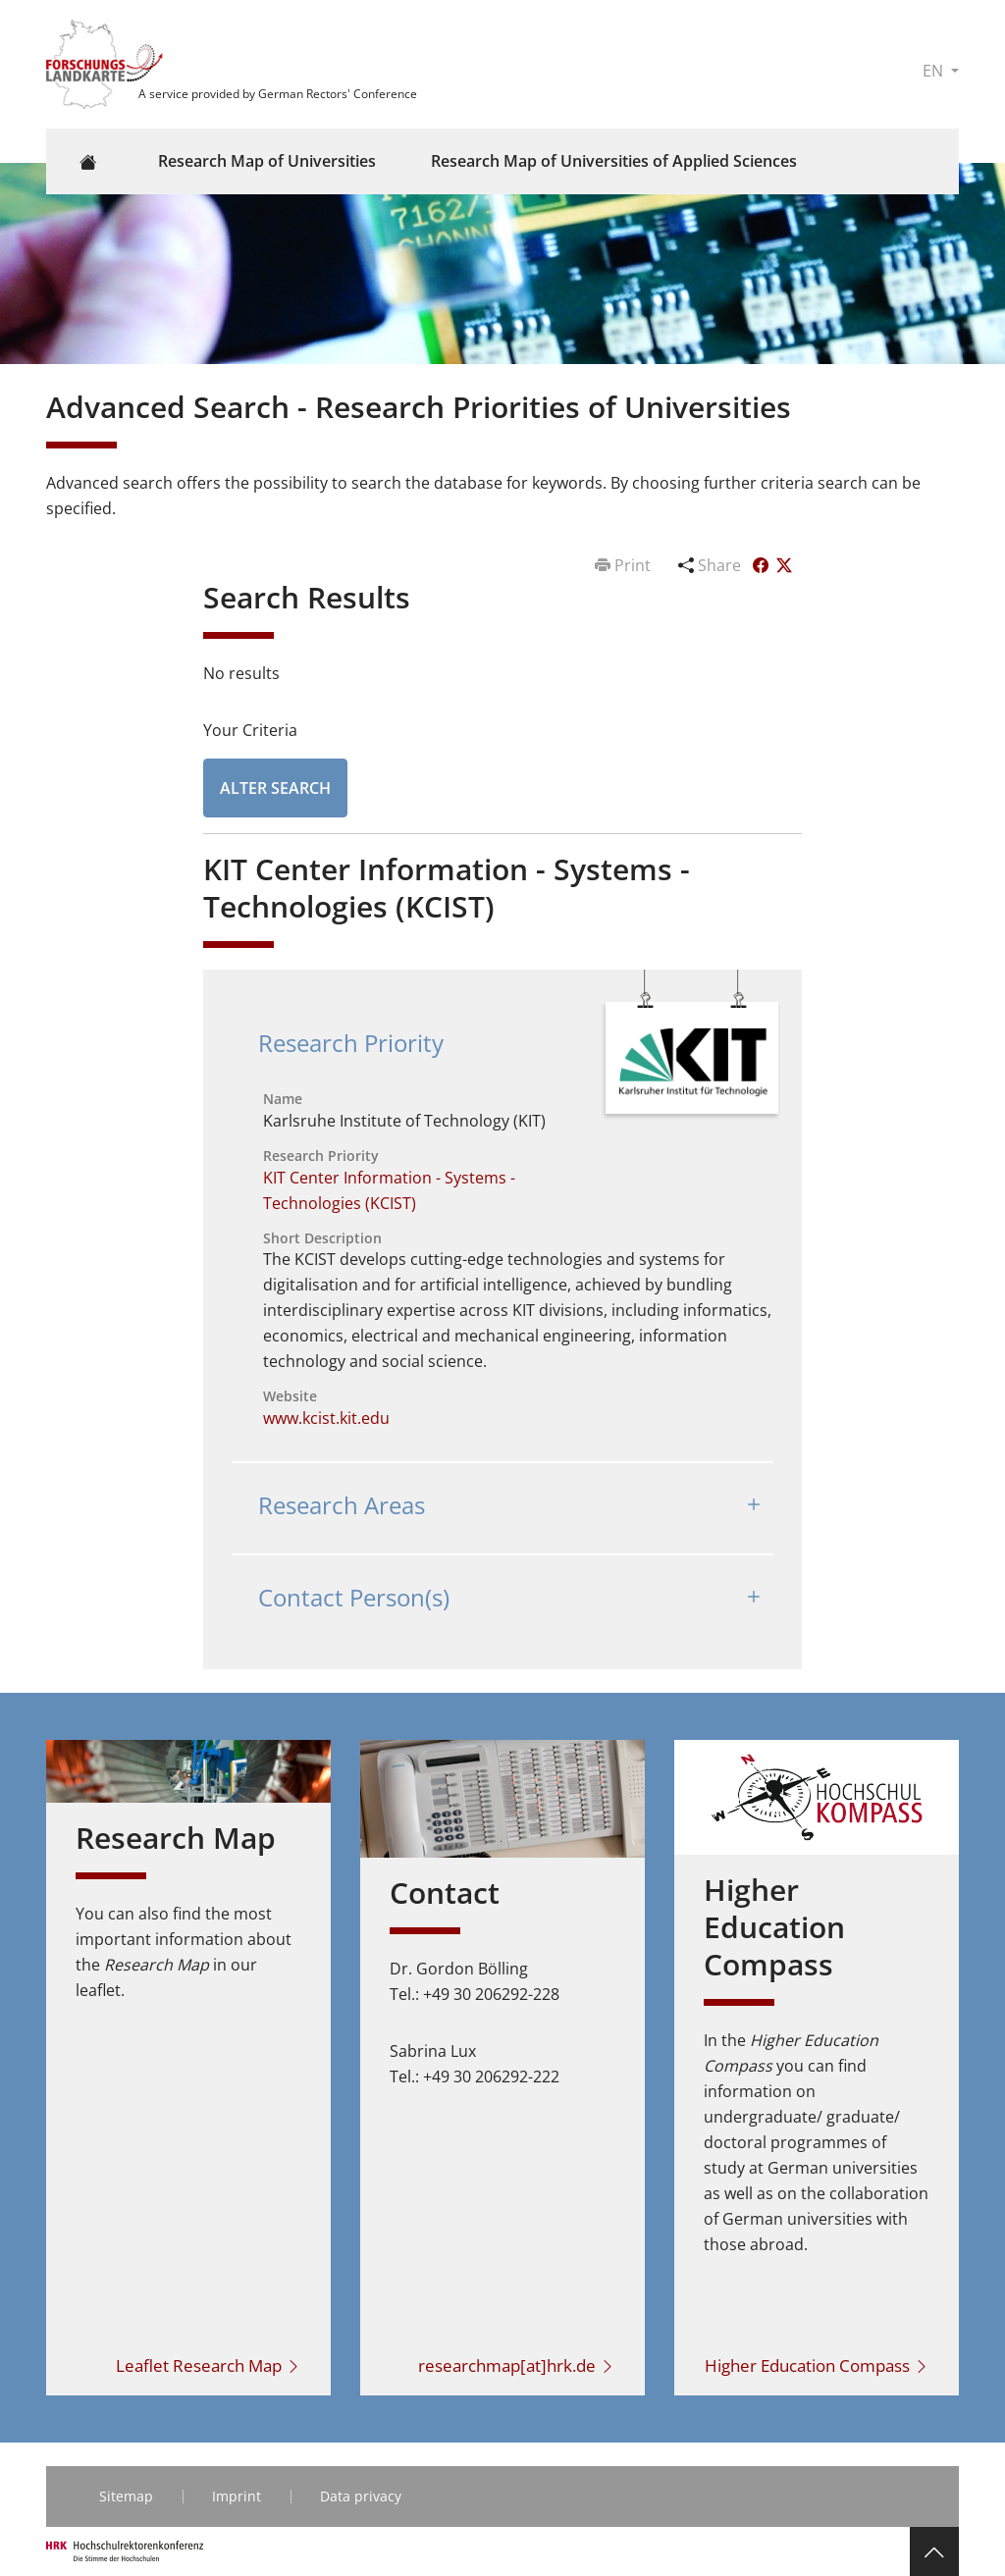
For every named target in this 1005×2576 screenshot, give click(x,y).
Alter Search (275, 788)
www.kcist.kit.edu (326, 1418)
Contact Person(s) (354, 1597)
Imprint (236, 2496)
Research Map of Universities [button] (267, 161)
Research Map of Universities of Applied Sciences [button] (614, 161)
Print (625, 565)
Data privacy (360, 2496)
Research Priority (351, 1042)
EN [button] (935, 70)
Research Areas (341, 1505)
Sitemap (126, 2496)
